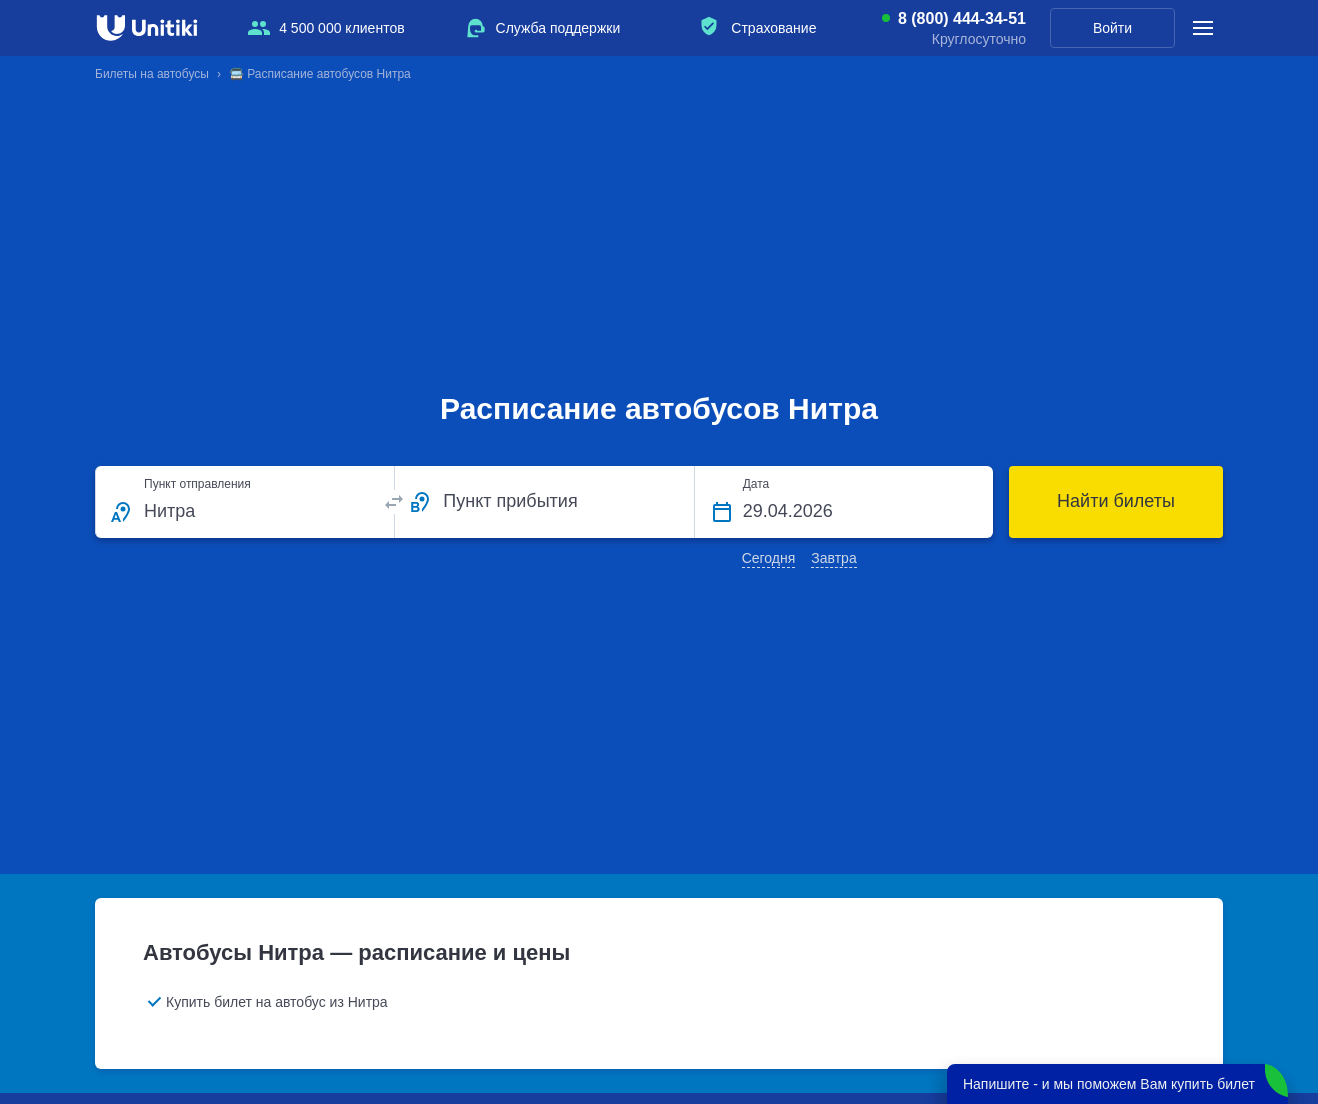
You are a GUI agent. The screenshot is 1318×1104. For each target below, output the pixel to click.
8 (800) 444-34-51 (962, 19)
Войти (1112, 28)
